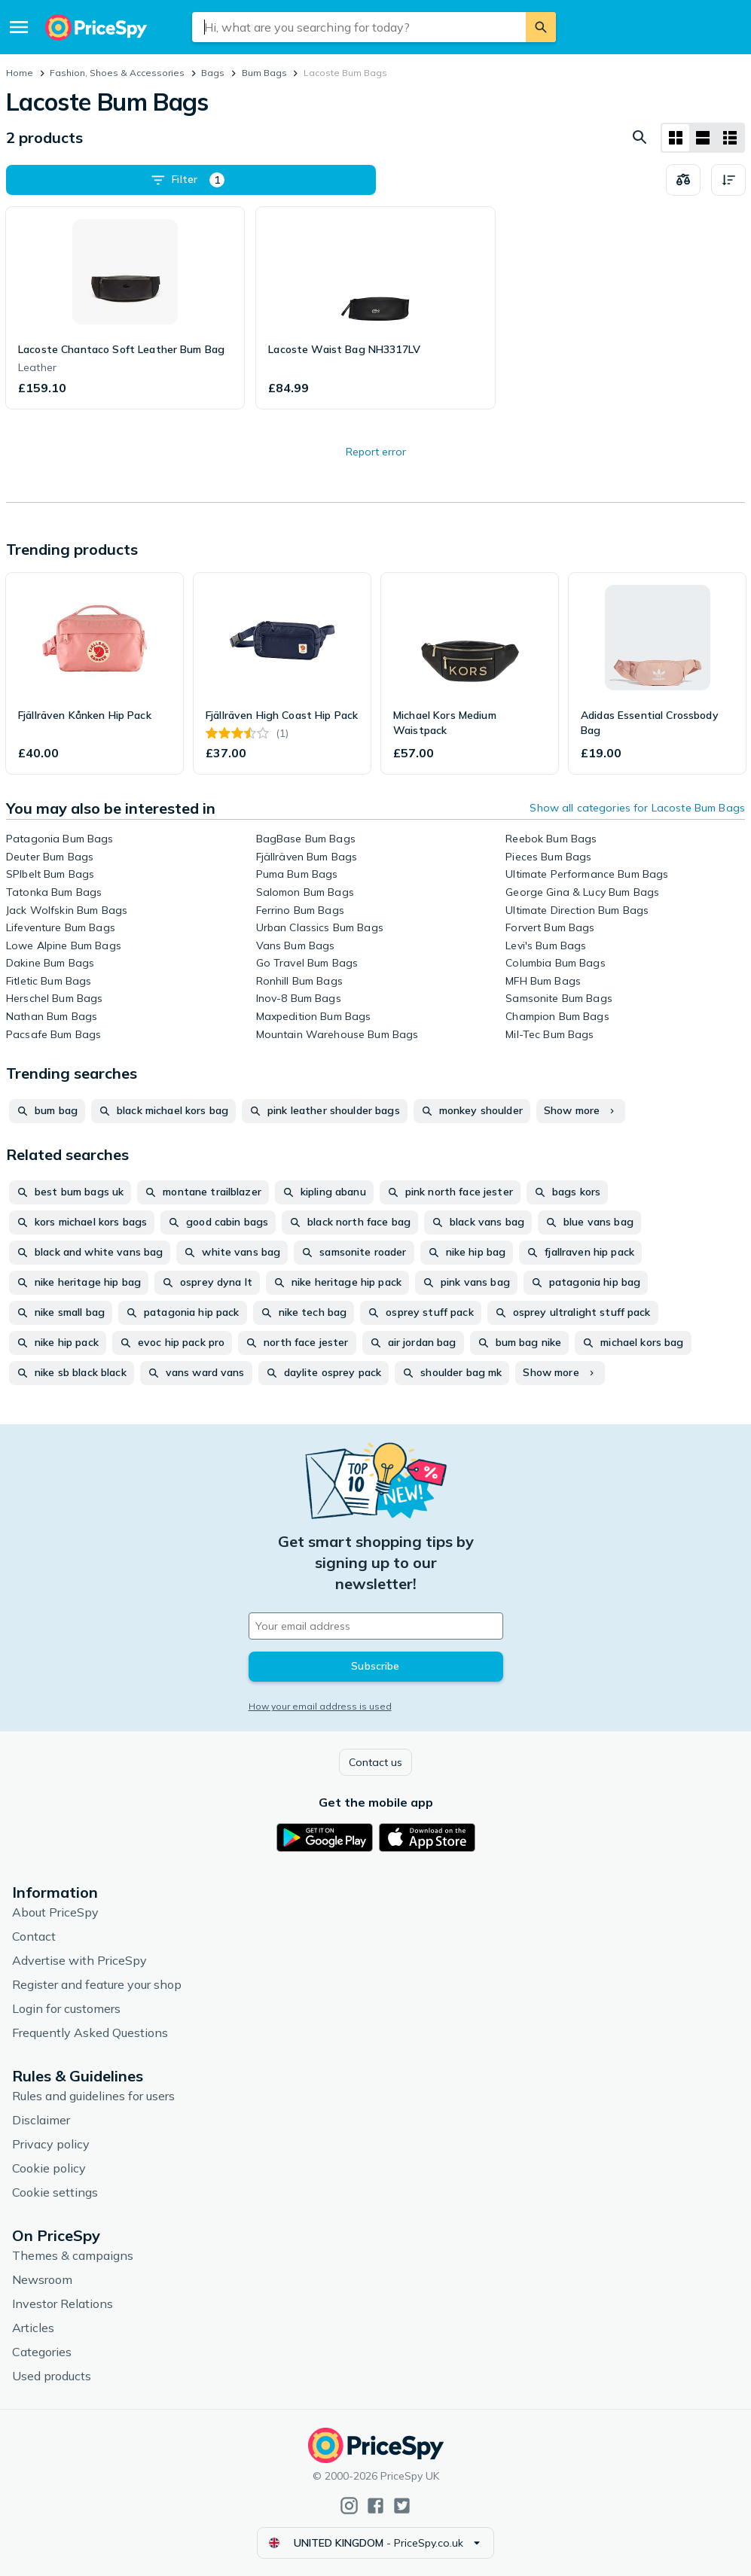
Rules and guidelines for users (93, 2095)
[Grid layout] (675, 137)
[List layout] (702, 137)
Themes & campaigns (72, 2255)
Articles (33, 2327)
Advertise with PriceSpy (79, 1960)
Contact (34, 1936)
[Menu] (19, 27)
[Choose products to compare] (683, 180)
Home (19, 72)
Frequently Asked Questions (90, 2032)
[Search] (541, 27)
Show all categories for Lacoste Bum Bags (637, 808)
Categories (42, 2351)
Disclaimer (41, 2119)
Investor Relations (62, 2303)
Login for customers (66, 2008)
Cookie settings (55, 2192)
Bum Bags (264, 72)
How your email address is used (320, 1706)
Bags (212, 72)
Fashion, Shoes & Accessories (117, 72)
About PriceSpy (55, 1912)
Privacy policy (51, 2143)
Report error (376, 451)
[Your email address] (376, 1626)
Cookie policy (49, 2168)
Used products (51, 2375)
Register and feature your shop (97, 1984)
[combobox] (359, 27)
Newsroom (42, 2279)
